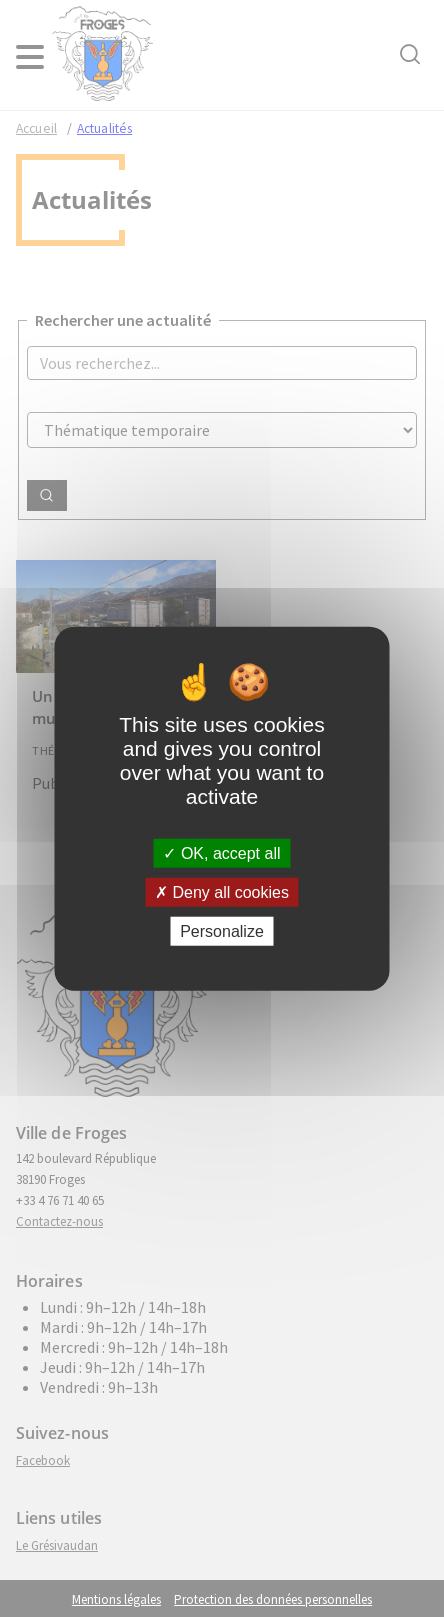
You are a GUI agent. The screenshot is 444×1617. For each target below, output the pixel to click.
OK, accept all (221, 852)
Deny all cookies (222, 891)
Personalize (222, 931)
